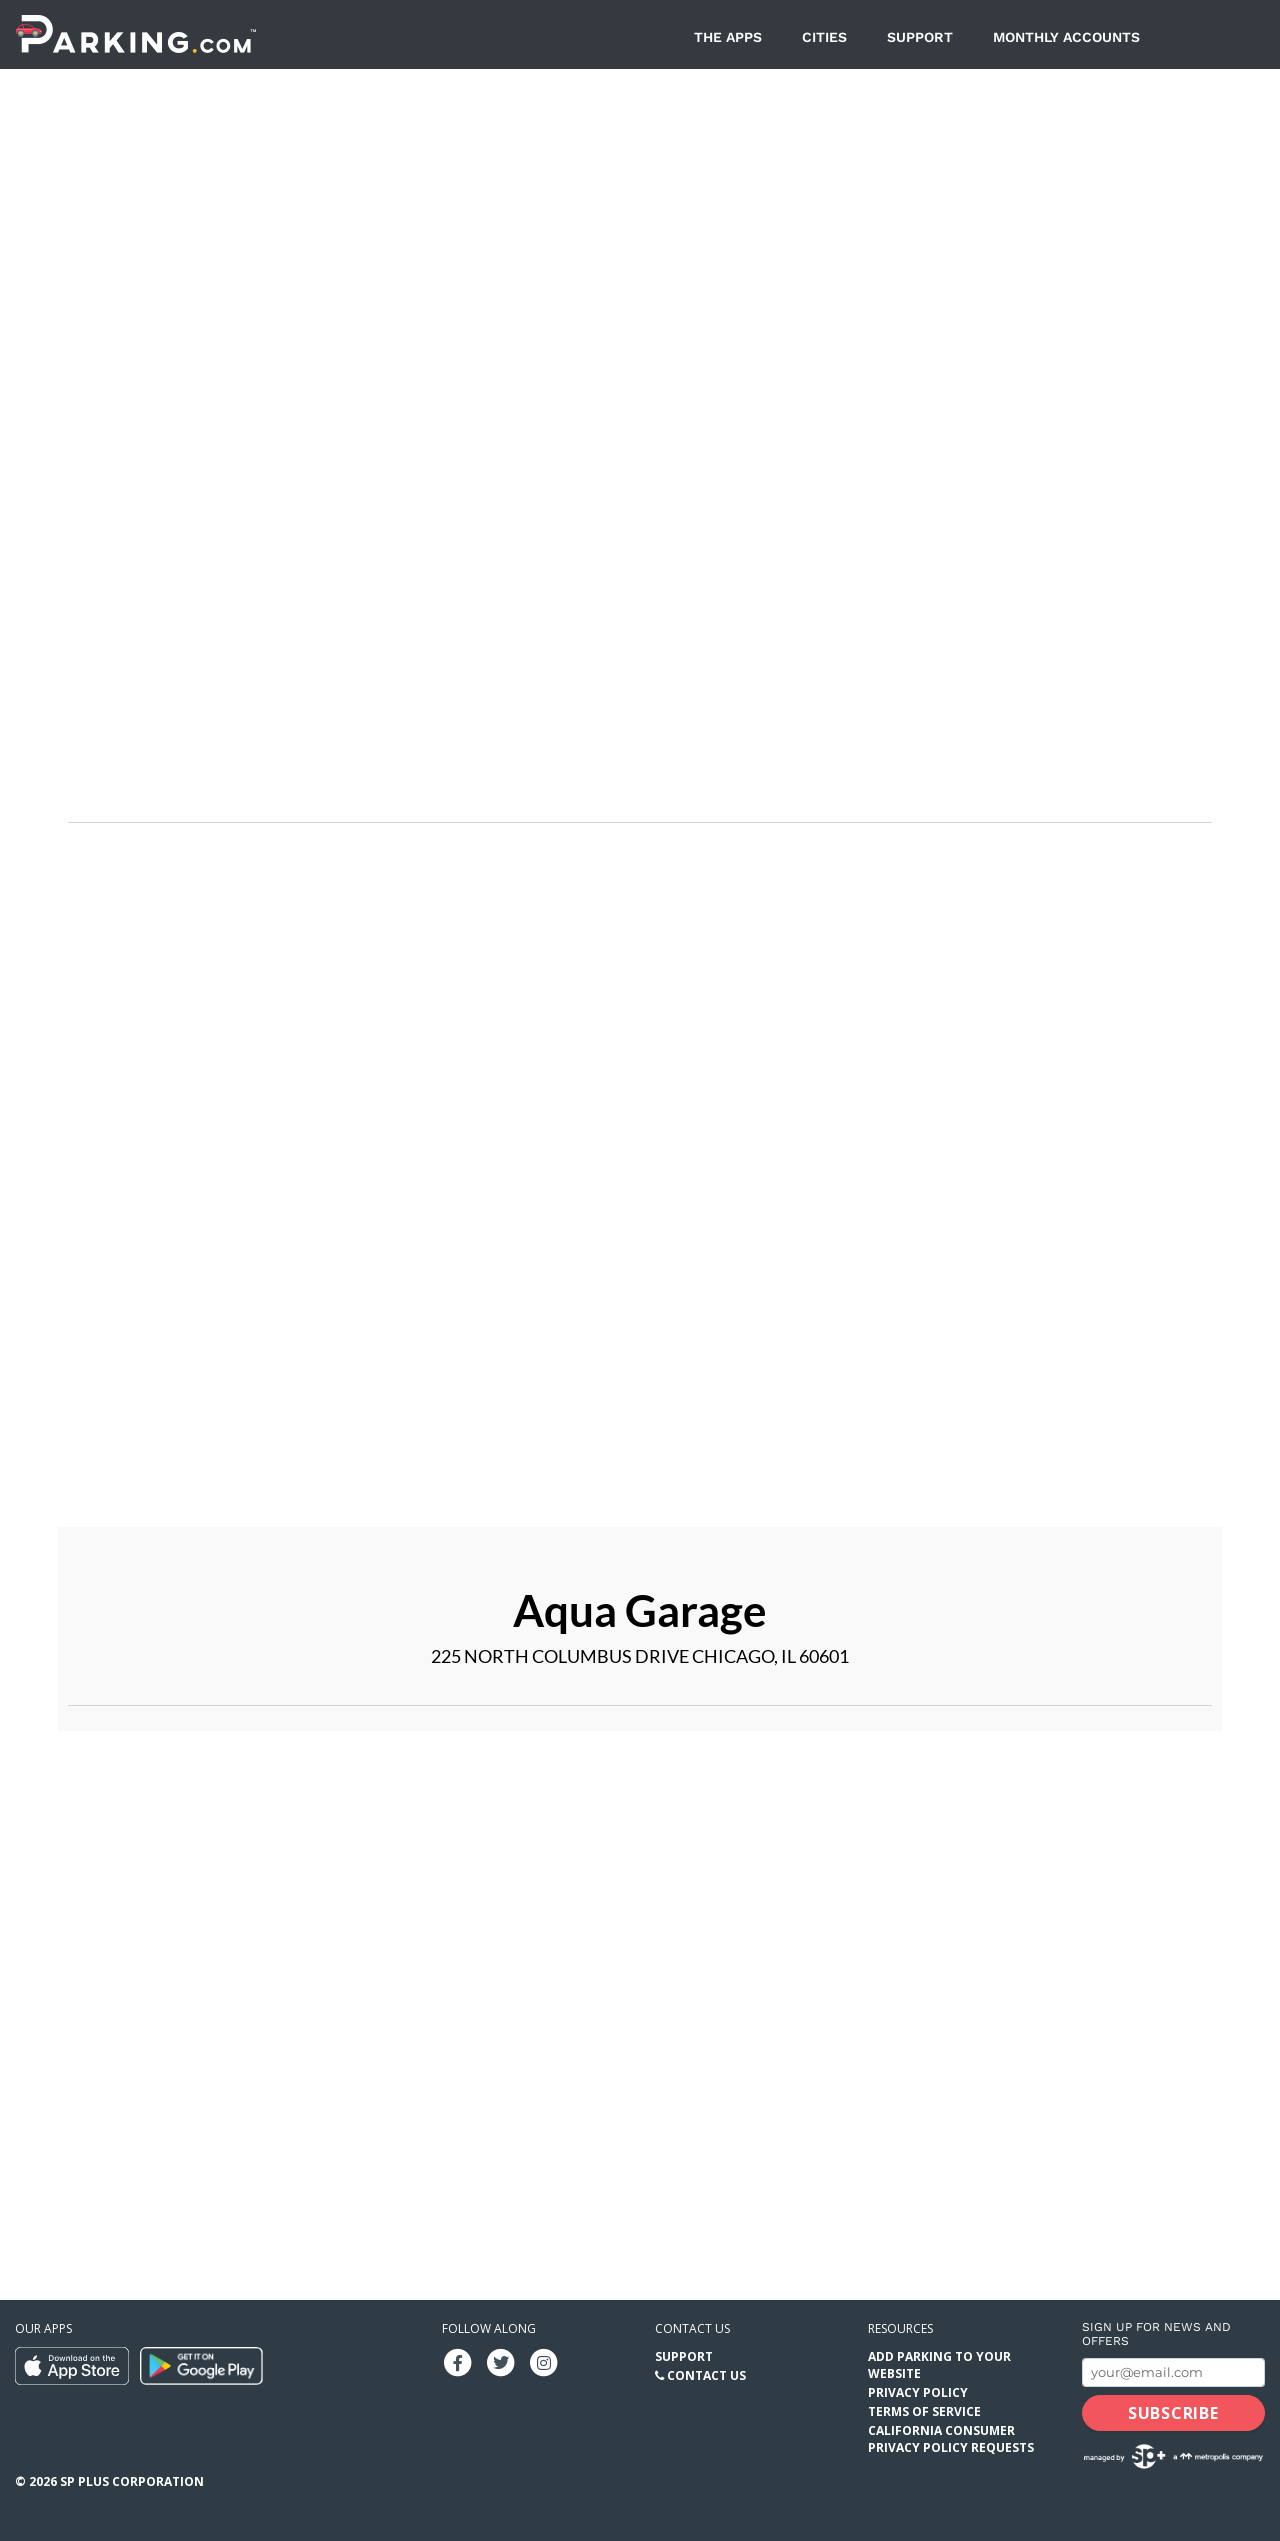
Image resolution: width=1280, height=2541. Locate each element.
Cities (824, 37)
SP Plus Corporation (132, 2481)
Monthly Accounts (1066, 37)
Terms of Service (924, 2411)
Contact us (692, 2328)
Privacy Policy (918, 2392)
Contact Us (706, 2375)
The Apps (728, 37)
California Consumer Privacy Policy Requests (951, 2439)
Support (920, 37)
